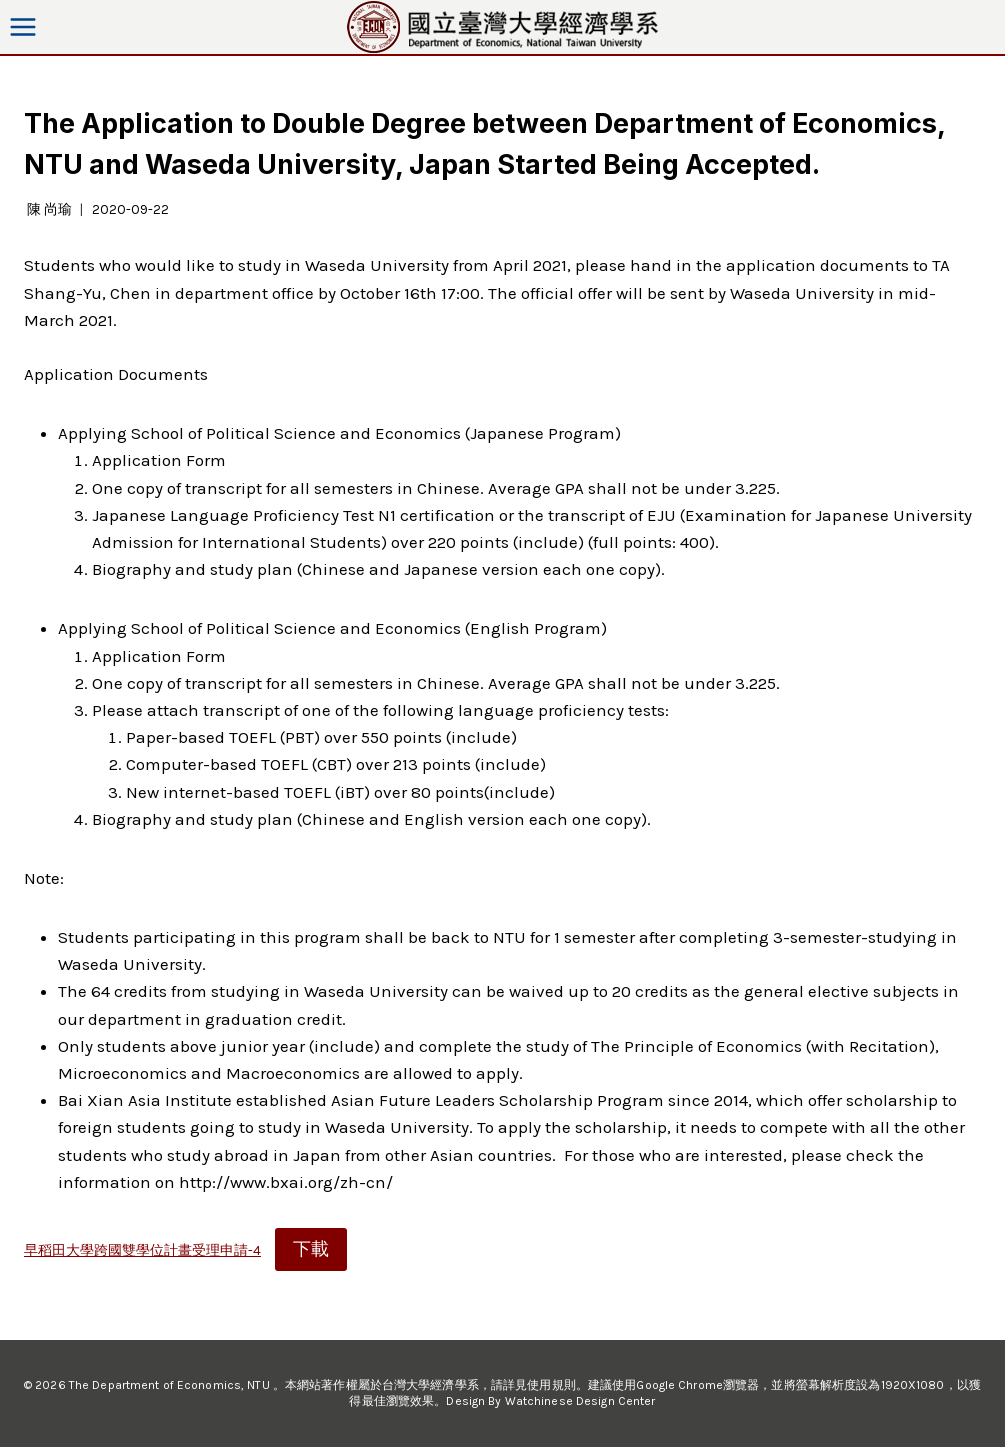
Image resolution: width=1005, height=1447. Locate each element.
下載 (311, 1249)
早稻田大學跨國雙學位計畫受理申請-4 (142, 1250)
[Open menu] (23, 26)
